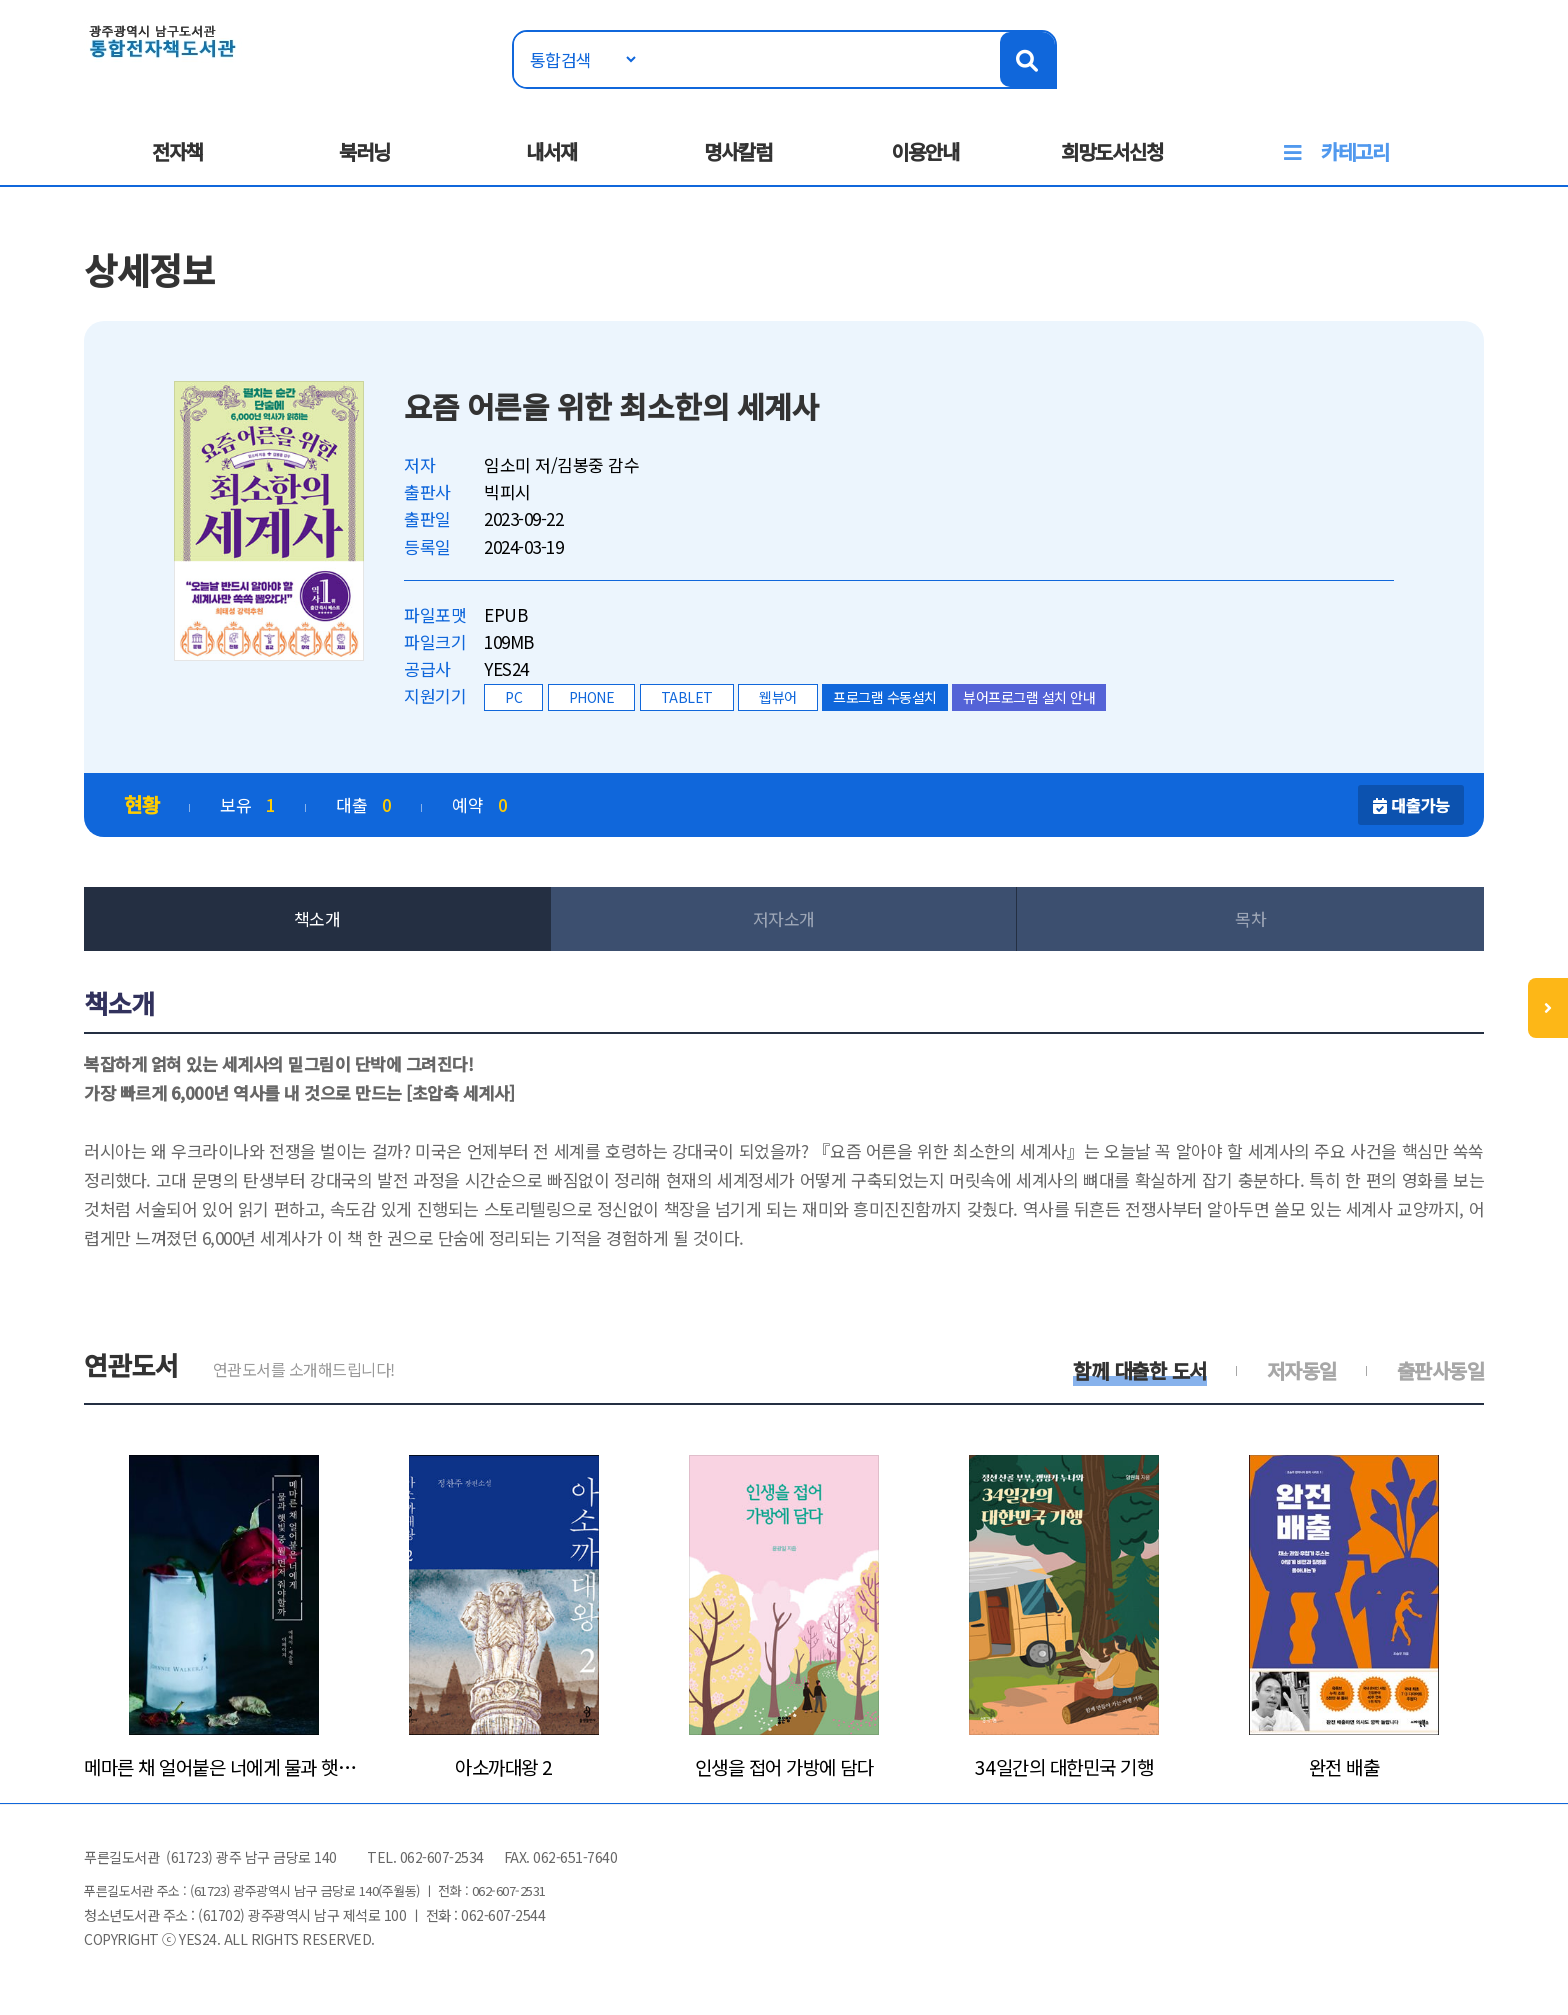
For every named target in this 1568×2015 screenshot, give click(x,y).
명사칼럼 (738, 151)
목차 (1250, 918)
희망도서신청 (1112, 151)
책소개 (317, 918)
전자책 (177, 151)
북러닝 (364, 151)
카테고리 (1355, 151)
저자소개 (784, 918)
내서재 (551, 151)
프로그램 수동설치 (885, 697)
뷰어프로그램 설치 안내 (1029, 697)
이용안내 (925, 151)
